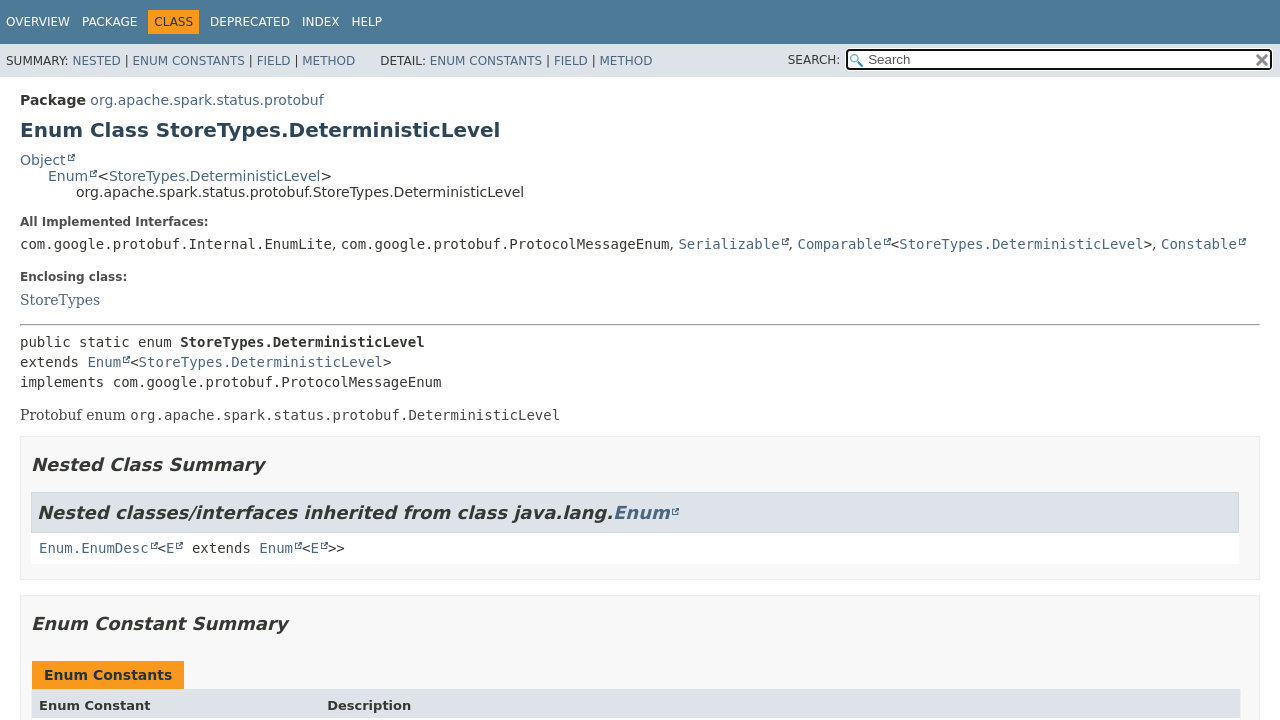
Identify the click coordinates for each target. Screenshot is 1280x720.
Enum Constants (188, 61)
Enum (68, 176)
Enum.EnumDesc (94, 548)
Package (109, 22)
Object (43, 160)
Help (366, 22)
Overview (38, 22)
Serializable (728, 244)
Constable (1199, 244)
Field (274, 61)
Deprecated (250, 22)
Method (328, 61)
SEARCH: (814, 60)
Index (321, 22)
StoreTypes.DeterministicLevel (215, 176)
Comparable (839, 244)
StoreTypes (60, 300)
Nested (96, 61)
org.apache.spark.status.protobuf (206, 100)
